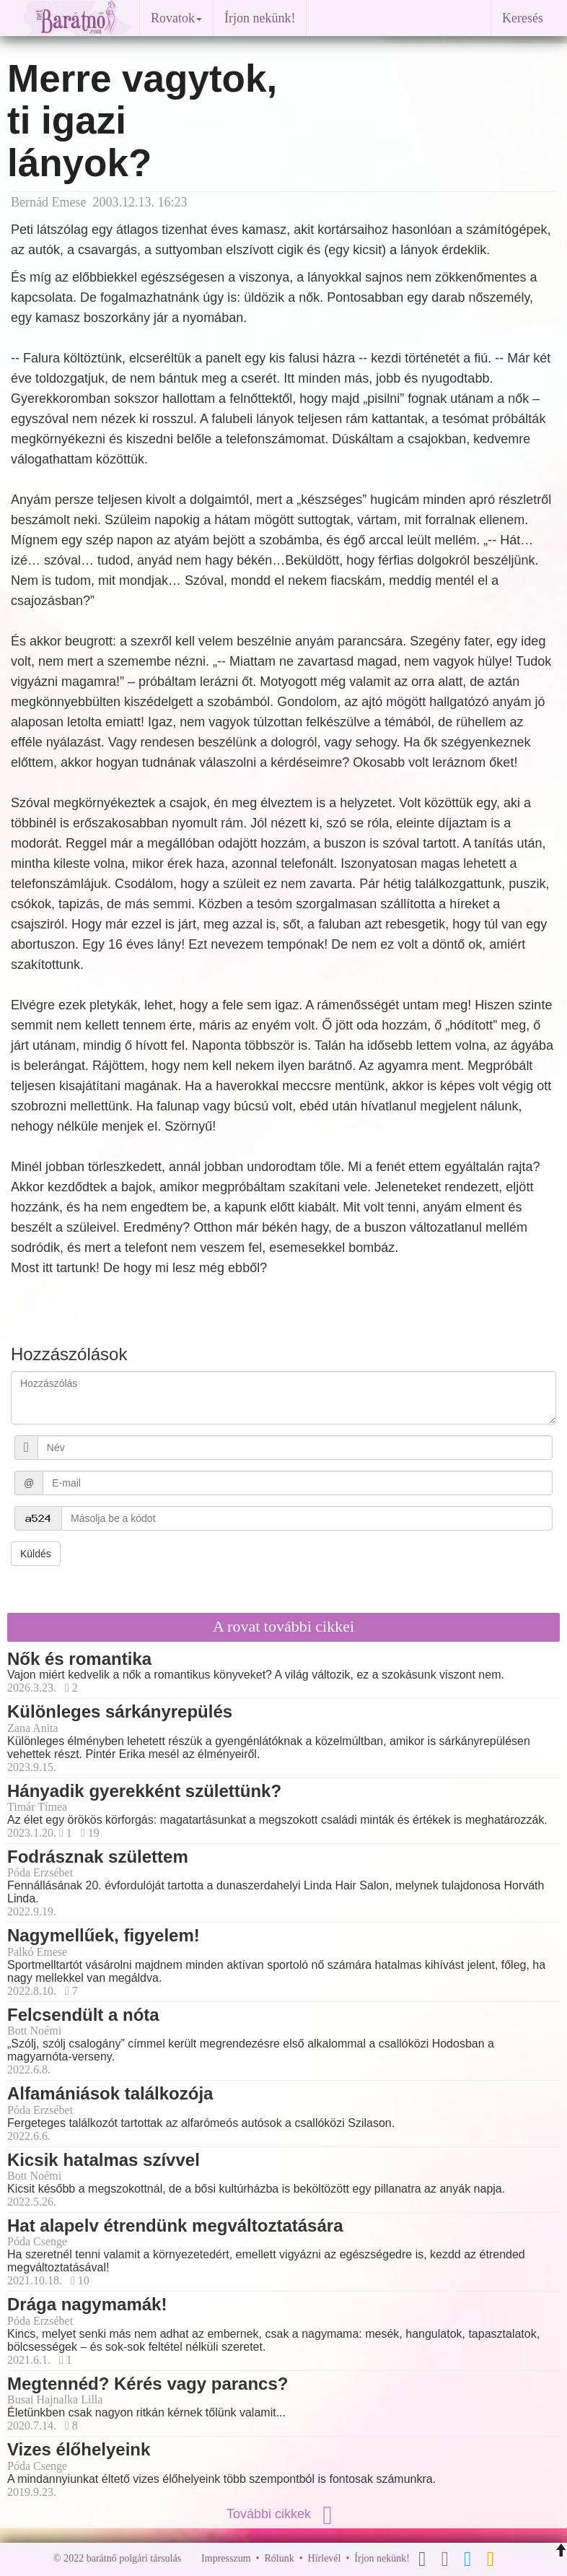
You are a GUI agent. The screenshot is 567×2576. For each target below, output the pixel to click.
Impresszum (225, 2558)
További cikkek (283, 2514)
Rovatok (176, 18)
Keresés (522, 18)
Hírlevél (324, 2558)
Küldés (35, 1553)
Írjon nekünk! (259, 18)
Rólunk (279, 2558)
